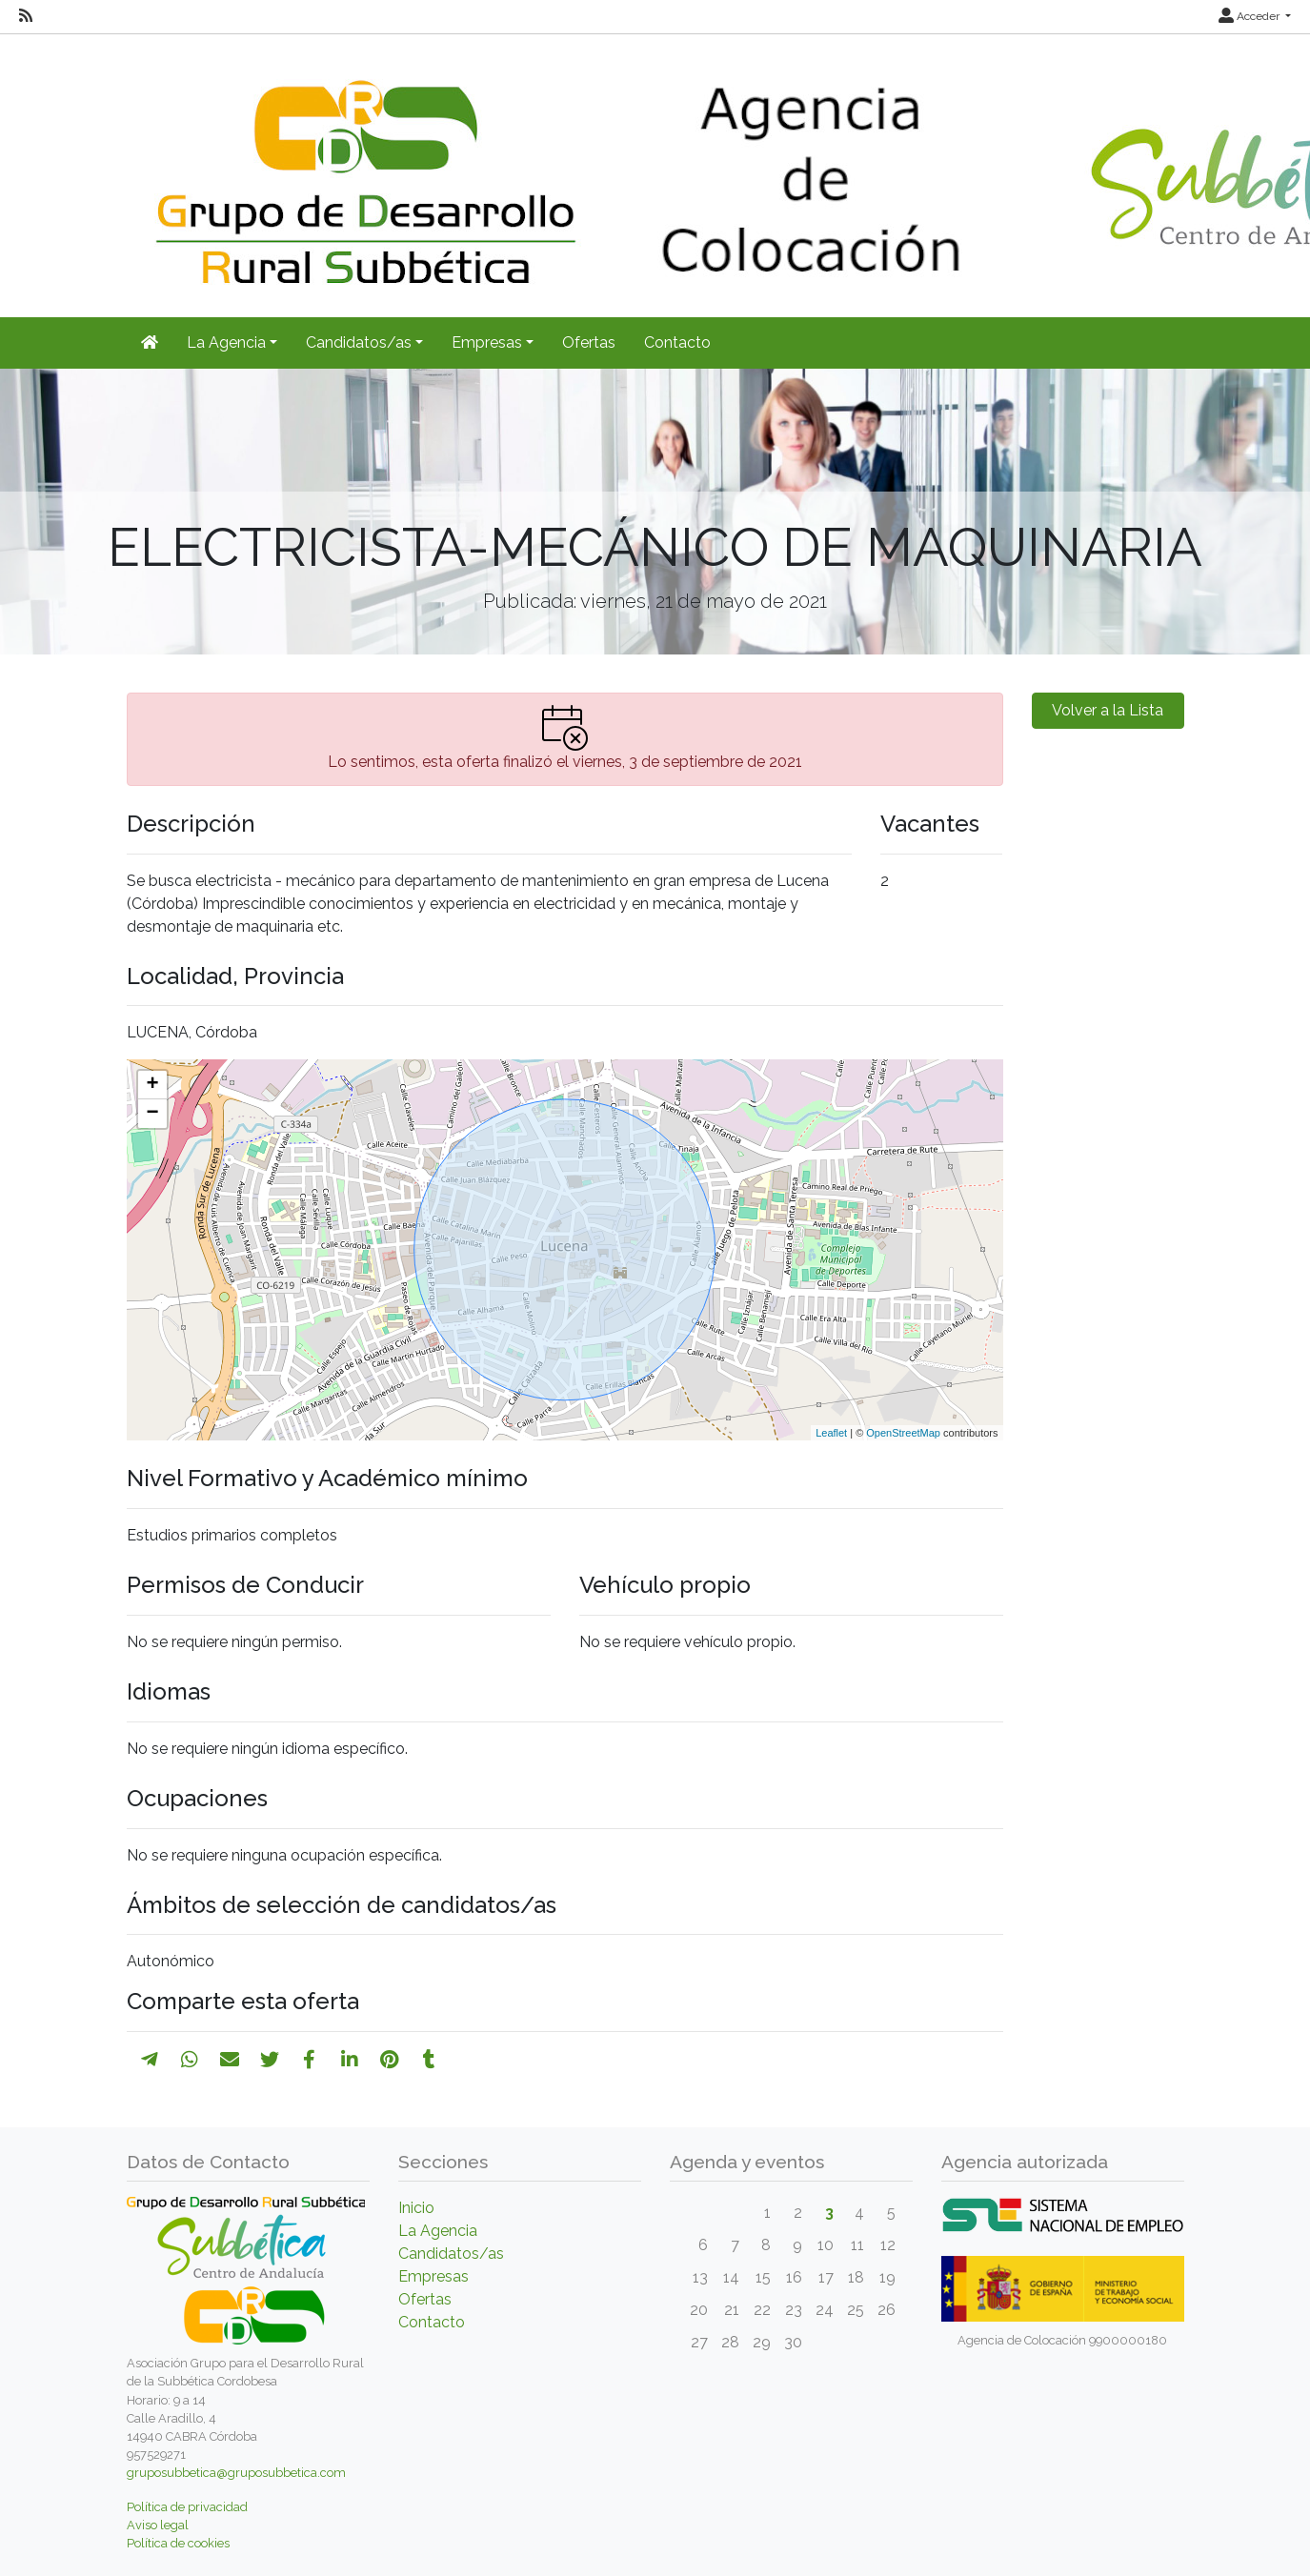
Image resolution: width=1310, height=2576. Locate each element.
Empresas (433, 2276)
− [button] (152, 1113)
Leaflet (831, 1433)
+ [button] (152, 1085)
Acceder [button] (1250, 16)
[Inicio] (149, 343)
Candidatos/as (451, 2253)
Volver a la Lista (1107, 710)
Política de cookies (178, 2543)
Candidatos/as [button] (359, 342)
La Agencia (437, 2231)
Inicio (416, 2208)
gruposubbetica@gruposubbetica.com (236, 2472)
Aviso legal (158, 2525)
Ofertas (588, 342)
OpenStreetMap (903, 1433)
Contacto (677, 342)
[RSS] (25, 16)
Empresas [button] (487, 342)
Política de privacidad (187, 2507)
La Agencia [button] (226, 342)
